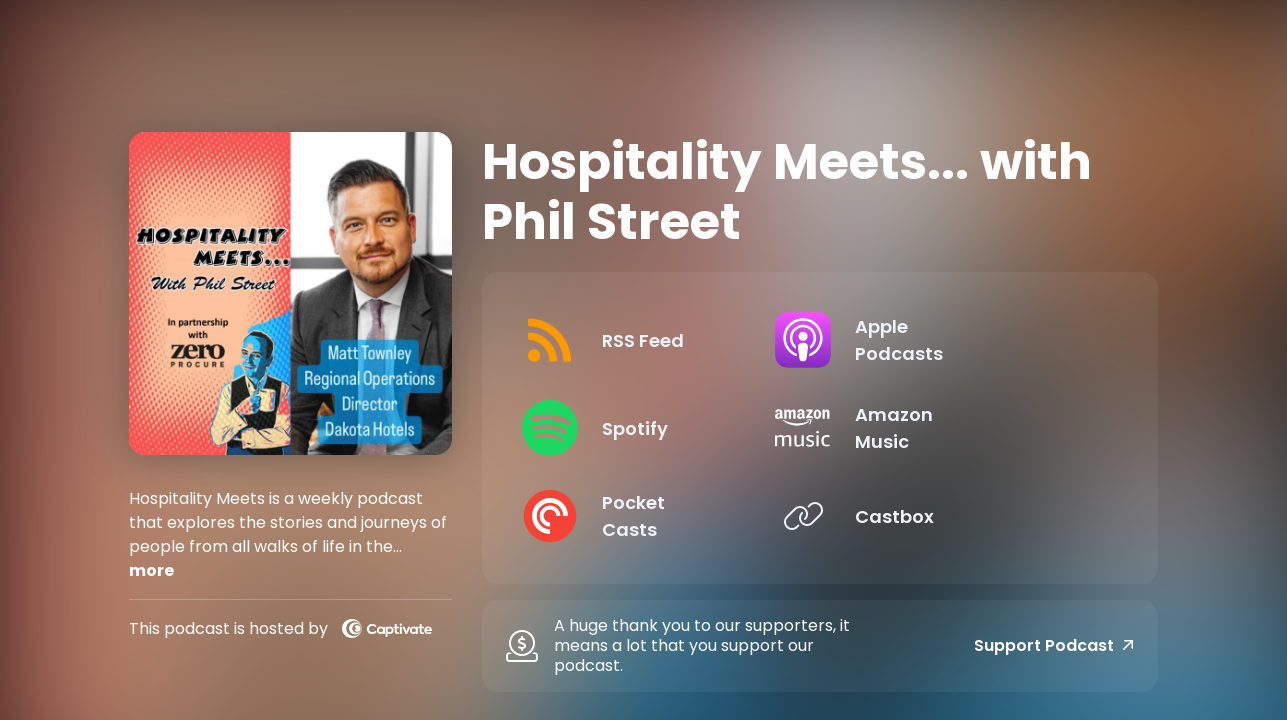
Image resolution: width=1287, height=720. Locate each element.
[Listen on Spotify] (659, 428)
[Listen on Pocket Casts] (659, 516)
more (151, 570)
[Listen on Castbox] (965, 516)
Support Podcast (1054, 646)
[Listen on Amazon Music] (965, 428)
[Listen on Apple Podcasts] (965, 340)
